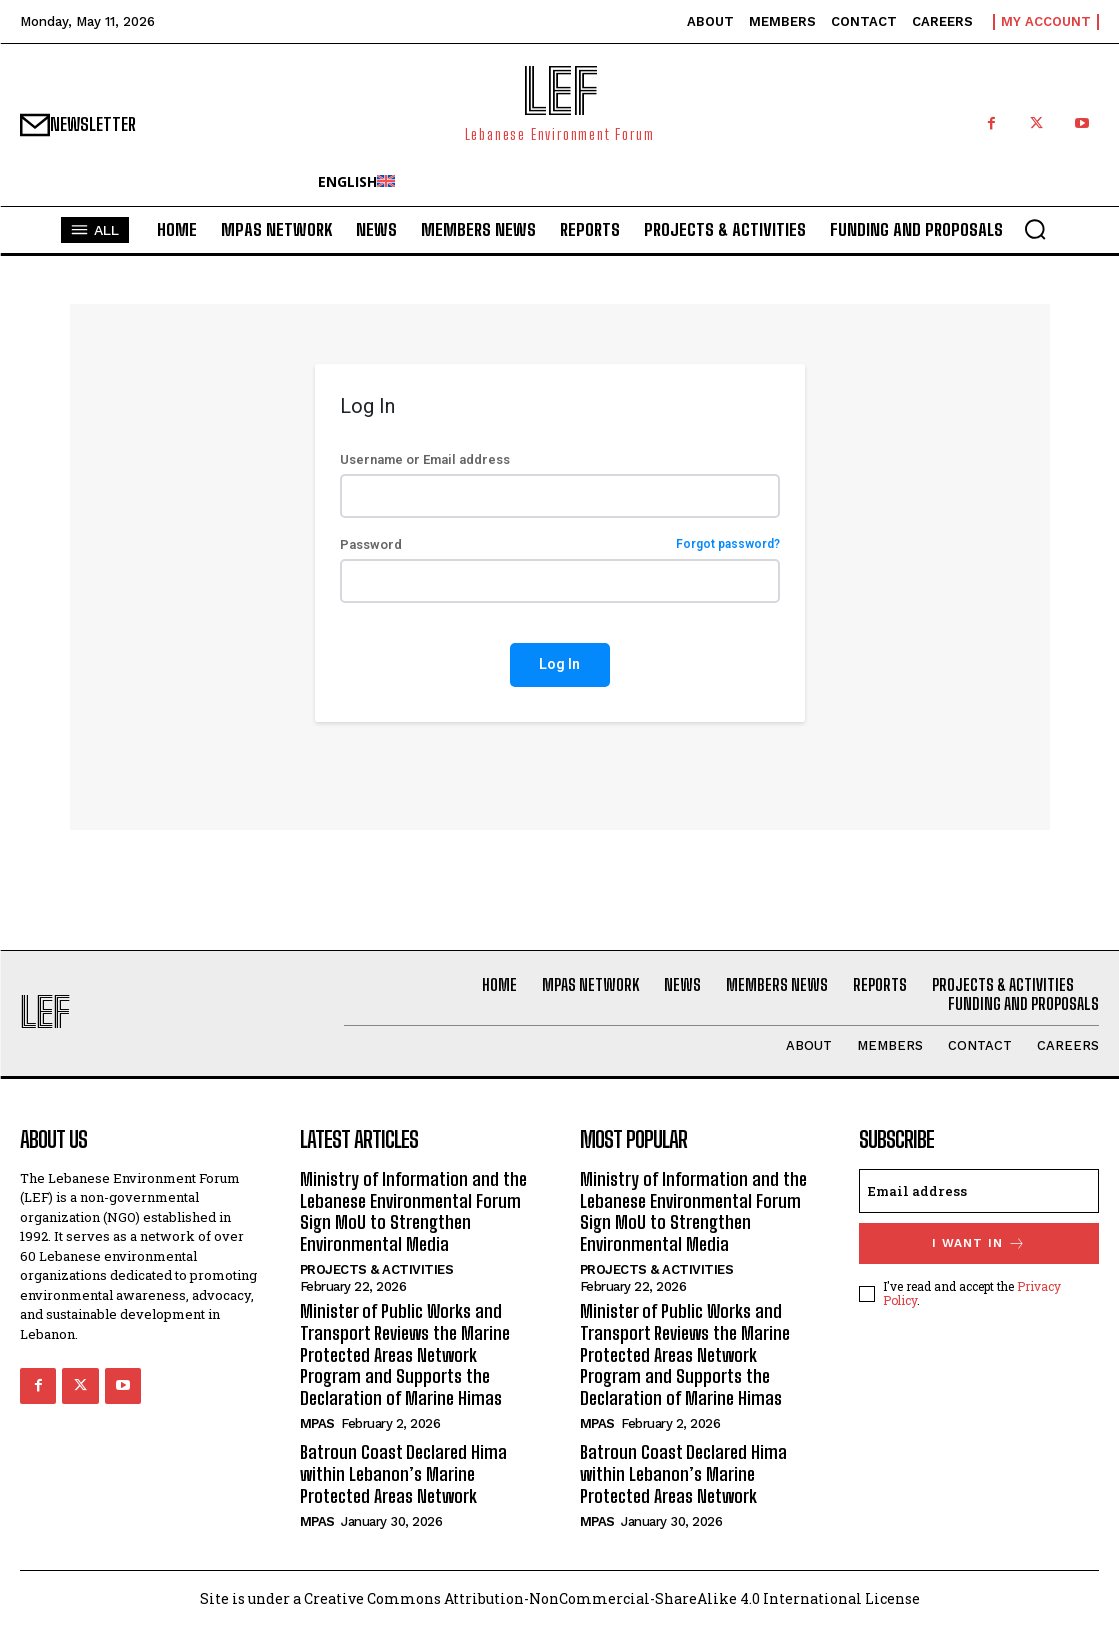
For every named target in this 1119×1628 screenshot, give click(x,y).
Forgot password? (728, 544)
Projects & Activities (377, 1269)
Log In (559, 664)
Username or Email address (425, 459)
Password (560, 544)
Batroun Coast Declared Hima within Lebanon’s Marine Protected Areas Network (403, 1473)
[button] (1035, 229)
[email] (979, 1191)
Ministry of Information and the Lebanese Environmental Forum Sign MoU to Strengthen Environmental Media (413, 1211)
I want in (979, 1243)
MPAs (317, 1423)
